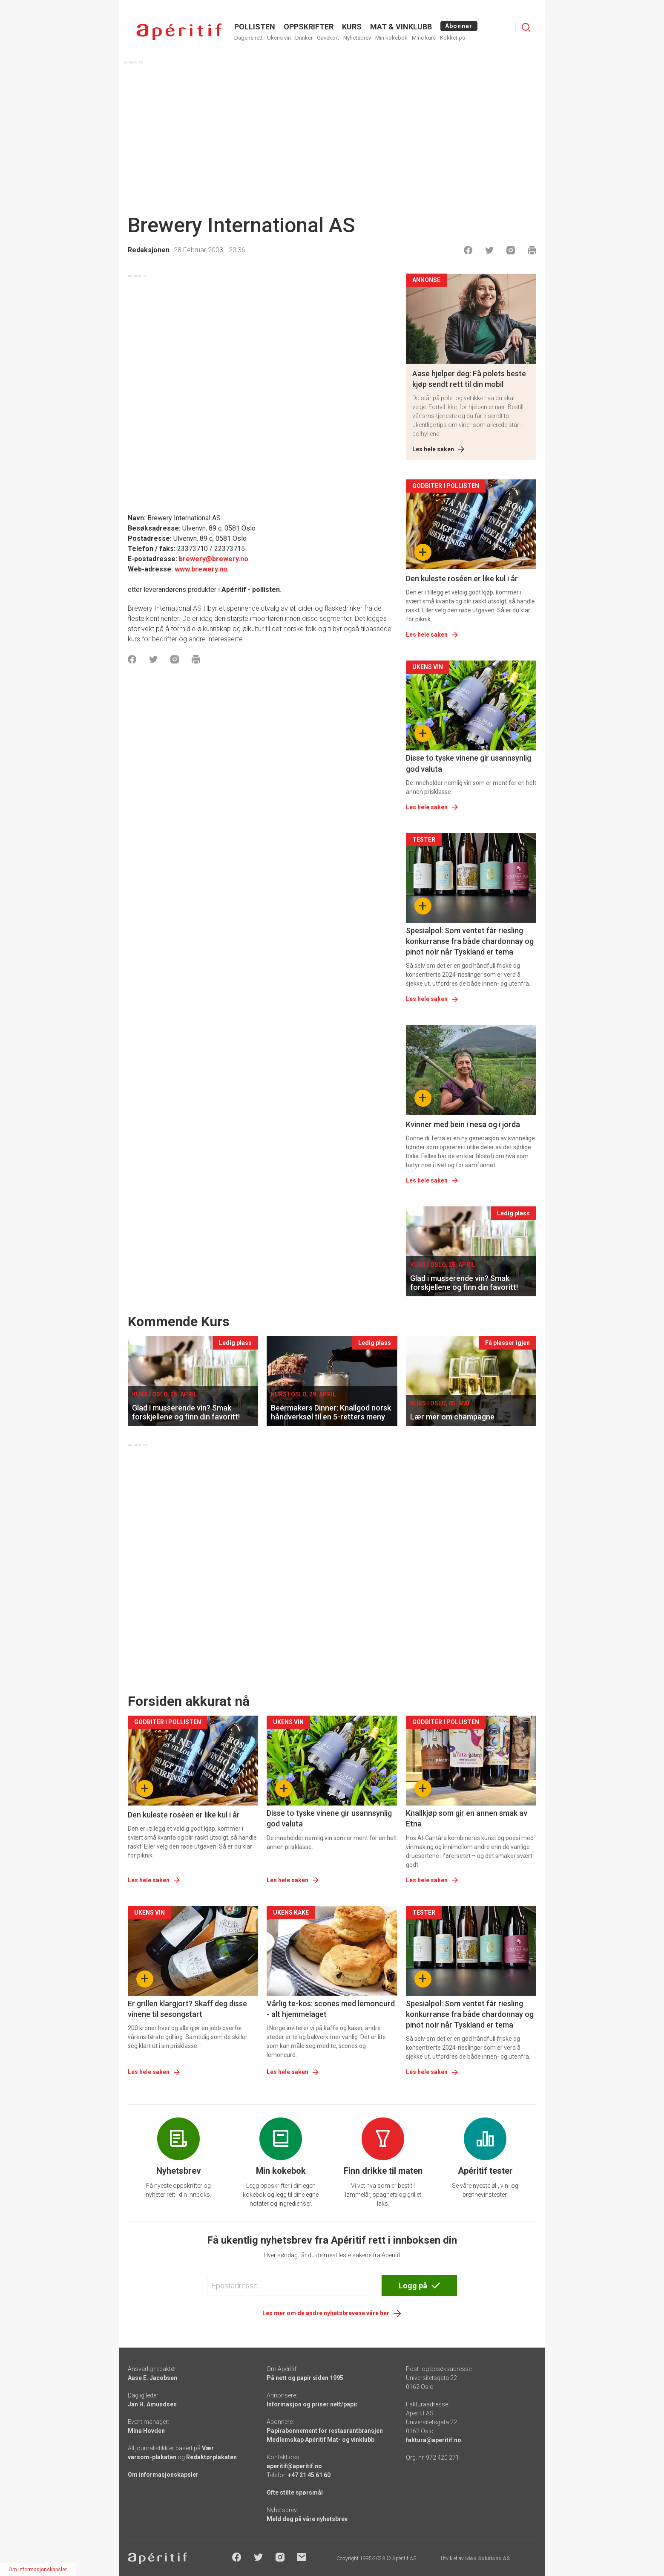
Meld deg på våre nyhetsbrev (307, 2518)
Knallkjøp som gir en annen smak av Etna (466, 1818)
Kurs (352, 26)
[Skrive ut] (532, 250)
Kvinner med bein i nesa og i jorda (463, 1124)
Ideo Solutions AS (487, 2559)
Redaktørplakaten (211, 2457)
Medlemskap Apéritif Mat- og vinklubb (320, 2439)
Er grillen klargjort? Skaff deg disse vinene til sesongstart (187, 2009)
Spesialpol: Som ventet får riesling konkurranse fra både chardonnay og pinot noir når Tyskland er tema (470, 941)
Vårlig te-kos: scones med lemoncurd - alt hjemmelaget (331, 2009)
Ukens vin (279, 38)
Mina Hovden (146, 2430)
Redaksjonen (149, 250)
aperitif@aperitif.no (294, 2466)
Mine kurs (424, 38)
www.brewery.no (201, 569)
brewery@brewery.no (213, 559)
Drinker (304, 38)
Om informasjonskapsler (163, 2474)
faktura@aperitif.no (433, 2440)
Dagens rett (248, 38)
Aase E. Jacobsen (152, 2377)
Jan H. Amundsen (152, 2404)
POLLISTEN (254, 26)
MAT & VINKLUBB (401, 26)
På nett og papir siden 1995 (305, 2377)
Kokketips (452, 38)
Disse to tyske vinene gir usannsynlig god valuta (468, 763)
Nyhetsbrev (357, 38)
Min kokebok (391, 38)
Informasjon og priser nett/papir (312, 2404)
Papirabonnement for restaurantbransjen (325, 2430)
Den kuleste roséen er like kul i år (462, 578)
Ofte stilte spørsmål (295, 2492)
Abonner (459, 26)
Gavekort (328, 38)
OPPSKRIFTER (308, 26)
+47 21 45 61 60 (309, 2475)
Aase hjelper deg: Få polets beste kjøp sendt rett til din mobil (469, 379)
